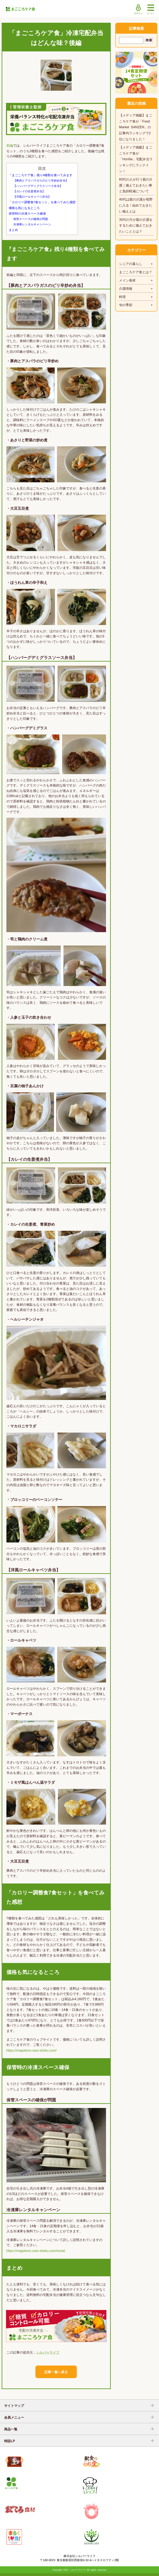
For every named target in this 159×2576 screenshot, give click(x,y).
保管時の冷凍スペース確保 (27, 214)
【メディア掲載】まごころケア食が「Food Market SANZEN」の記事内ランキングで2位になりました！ (135, 126)
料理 (122, 296)
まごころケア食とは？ (135, 271)
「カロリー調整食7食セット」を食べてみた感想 (42, 203)
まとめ (13, 230)
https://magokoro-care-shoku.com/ (31, 2051)
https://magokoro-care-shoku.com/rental (35, 2251)
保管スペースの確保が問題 (30, 219)
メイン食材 (127, 280)
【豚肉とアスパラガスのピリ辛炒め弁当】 (40, 181)
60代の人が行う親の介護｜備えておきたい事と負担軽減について (136, 185)
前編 (9, 146)
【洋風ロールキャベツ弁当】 (32, 197)
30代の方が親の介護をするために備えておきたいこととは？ (136, 225)
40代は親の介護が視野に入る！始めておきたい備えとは (136, 205)
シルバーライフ (47, 2354)
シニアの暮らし (130, 263)
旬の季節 (125, 304)
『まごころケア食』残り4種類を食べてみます (40, 176)
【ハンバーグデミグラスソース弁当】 (38, 186)
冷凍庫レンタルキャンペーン (32, 225)
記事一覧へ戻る (56, 2374)
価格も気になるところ (24, 208)
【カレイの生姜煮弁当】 (29, 192)
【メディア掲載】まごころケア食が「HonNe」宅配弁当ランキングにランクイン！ (136, 158)
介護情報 (125, 288)
